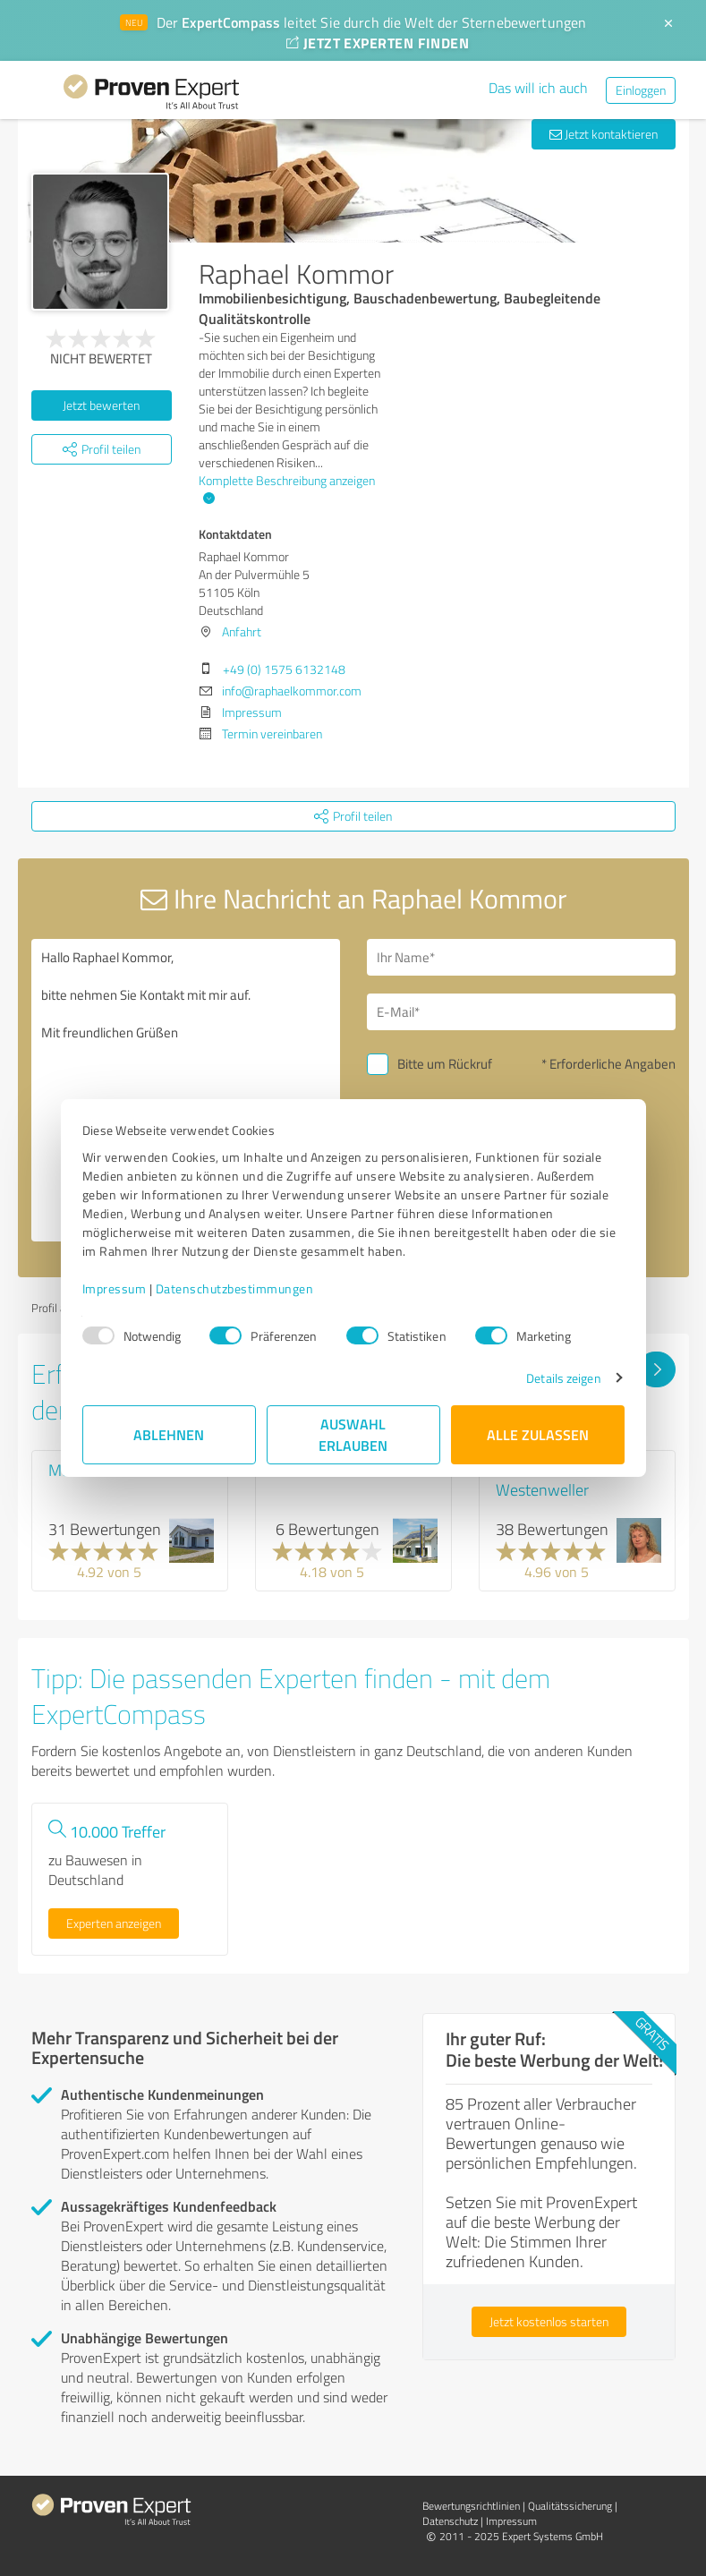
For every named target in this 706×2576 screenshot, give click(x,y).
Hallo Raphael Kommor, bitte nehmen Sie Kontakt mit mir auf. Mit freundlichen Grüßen (185, 1090)
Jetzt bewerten (101, 405)
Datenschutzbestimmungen (235, 1288)
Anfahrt (241, 631)
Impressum (114, 1288)
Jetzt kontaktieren (603, 133)
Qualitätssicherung (570, 2505)
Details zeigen (563, 1377)
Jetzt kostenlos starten (548, 2321)
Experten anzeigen (113, 1923)
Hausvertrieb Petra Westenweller (559, 1479)
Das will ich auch (538, 88)
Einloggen (641, 89)
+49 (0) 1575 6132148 (284, 669)
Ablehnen (168, 1434)
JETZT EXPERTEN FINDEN (377, 42)
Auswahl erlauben (353, 1434)
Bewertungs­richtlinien (471, 2505)
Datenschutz (450, 2521)
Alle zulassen (538, 1434)
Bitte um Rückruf (444, 1063)
